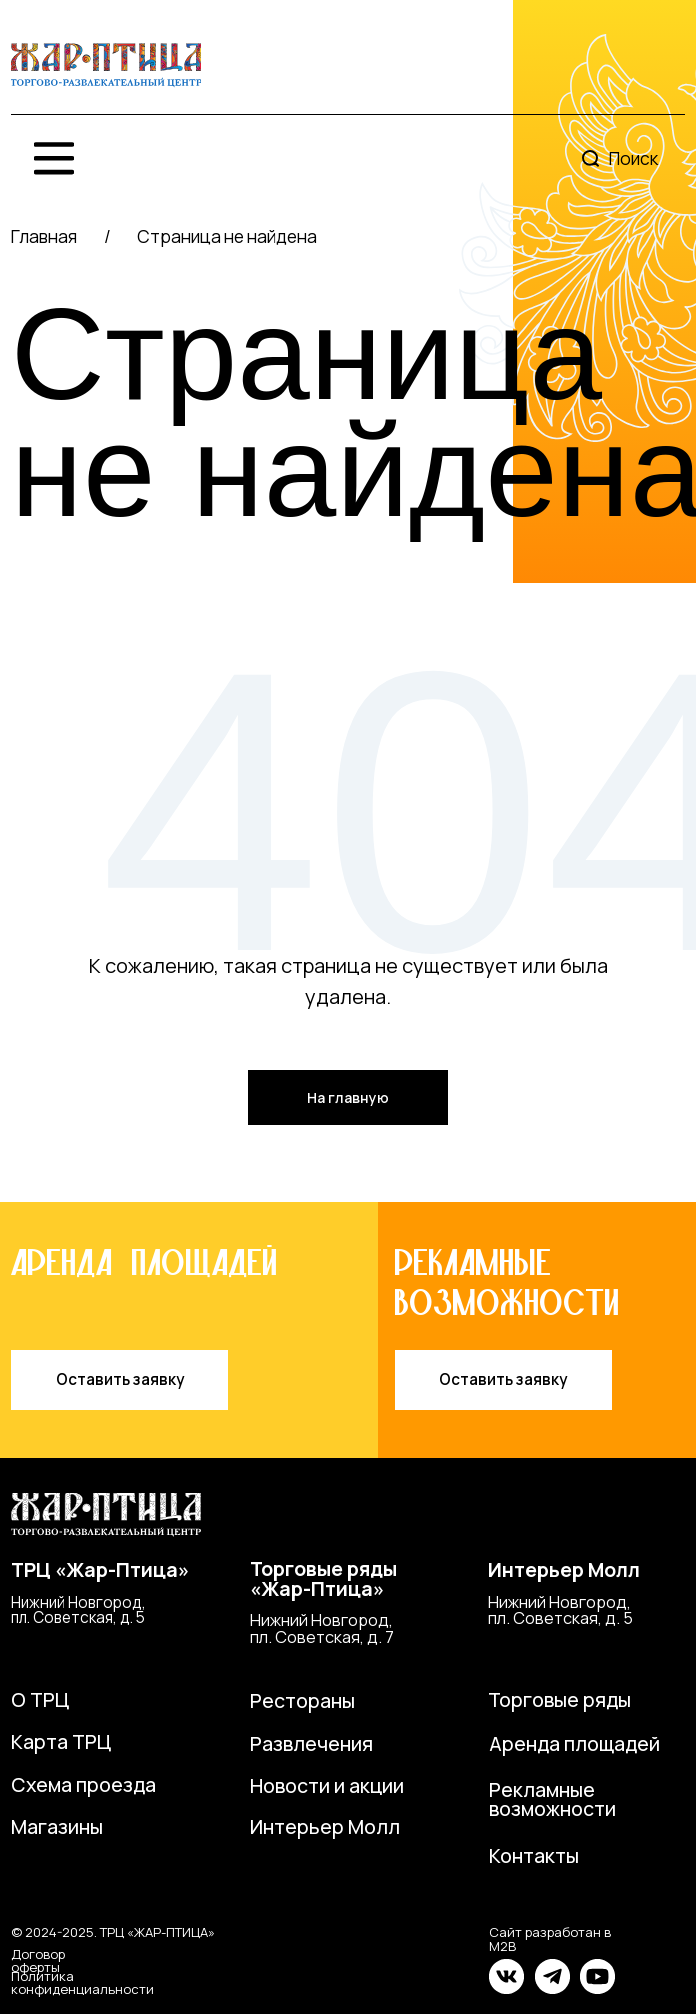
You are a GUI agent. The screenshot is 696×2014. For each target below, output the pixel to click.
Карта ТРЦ (61, 1741)
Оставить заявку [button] (120, 1379)
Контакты (534, 1855)
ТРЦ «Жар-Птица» (100, 1569)
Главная (44, 236)
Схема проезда (83, 1784)
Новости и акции (327, 1785)
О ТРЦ (40, 1699)
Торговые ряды (559, 1699)
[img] (106, 65)
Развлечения (311, 1743)
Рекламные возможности (552, 1799)
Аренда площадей (574, 1743)
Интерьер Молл (564, 1569)
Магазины (57, 1826)
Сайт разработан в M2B (550, 1938)
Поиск (633, 158)
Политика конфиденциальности (82, 1982)
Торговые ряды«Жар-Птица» (323, 1578)
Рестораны (302, 1700)
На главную (348, 1097)
